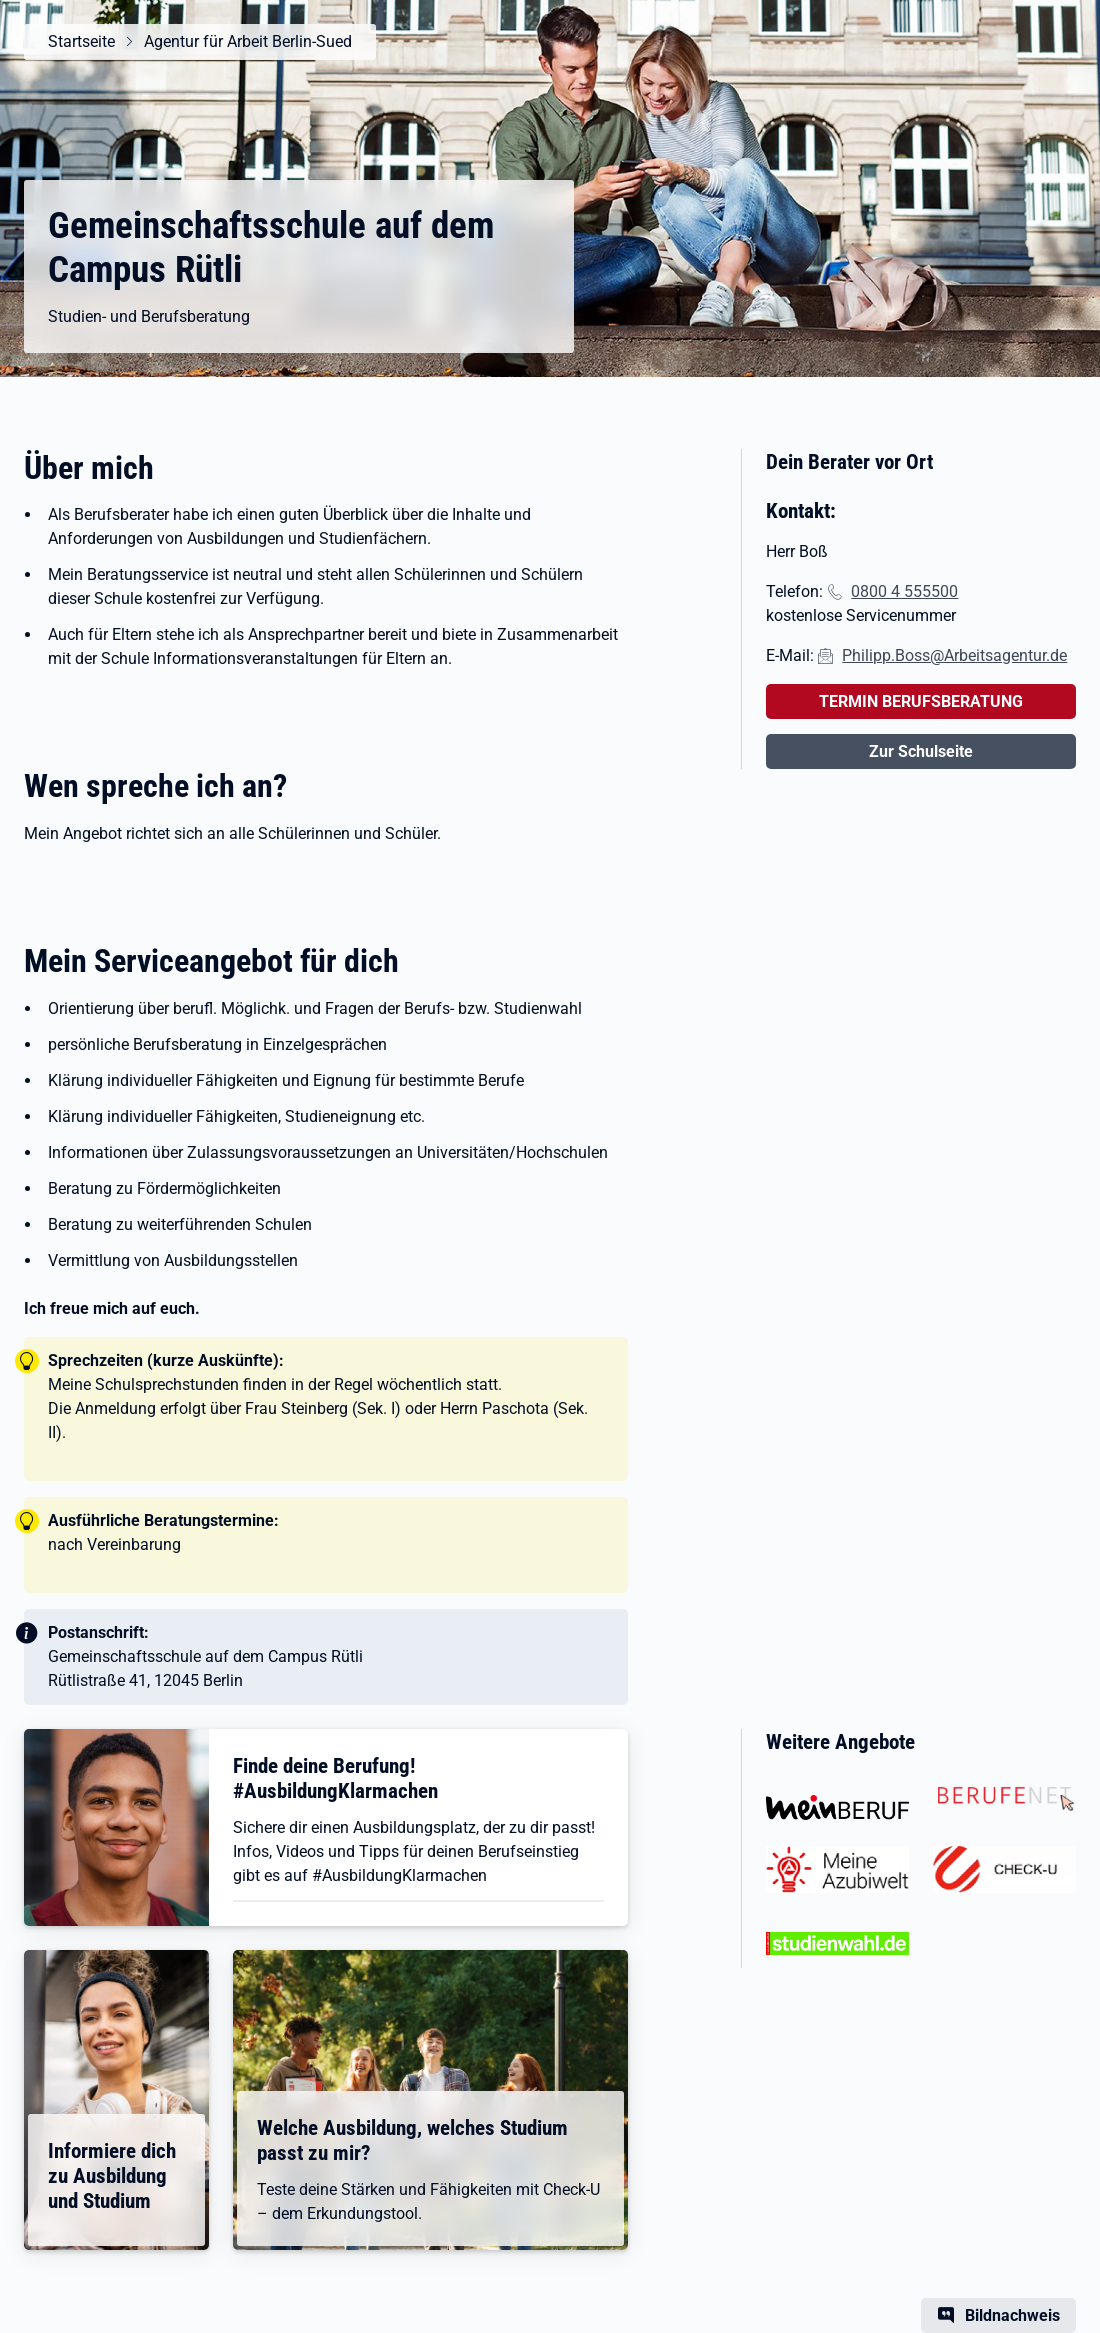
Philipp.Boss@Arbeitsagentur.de (954, 655)
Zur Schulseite (921, 751)
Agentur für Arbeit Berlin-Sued (248, 41)
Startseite (81, 41)
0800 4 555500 (904, 591)
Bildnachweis (1012, 2315)
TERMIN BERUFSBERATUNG (921, 701)
